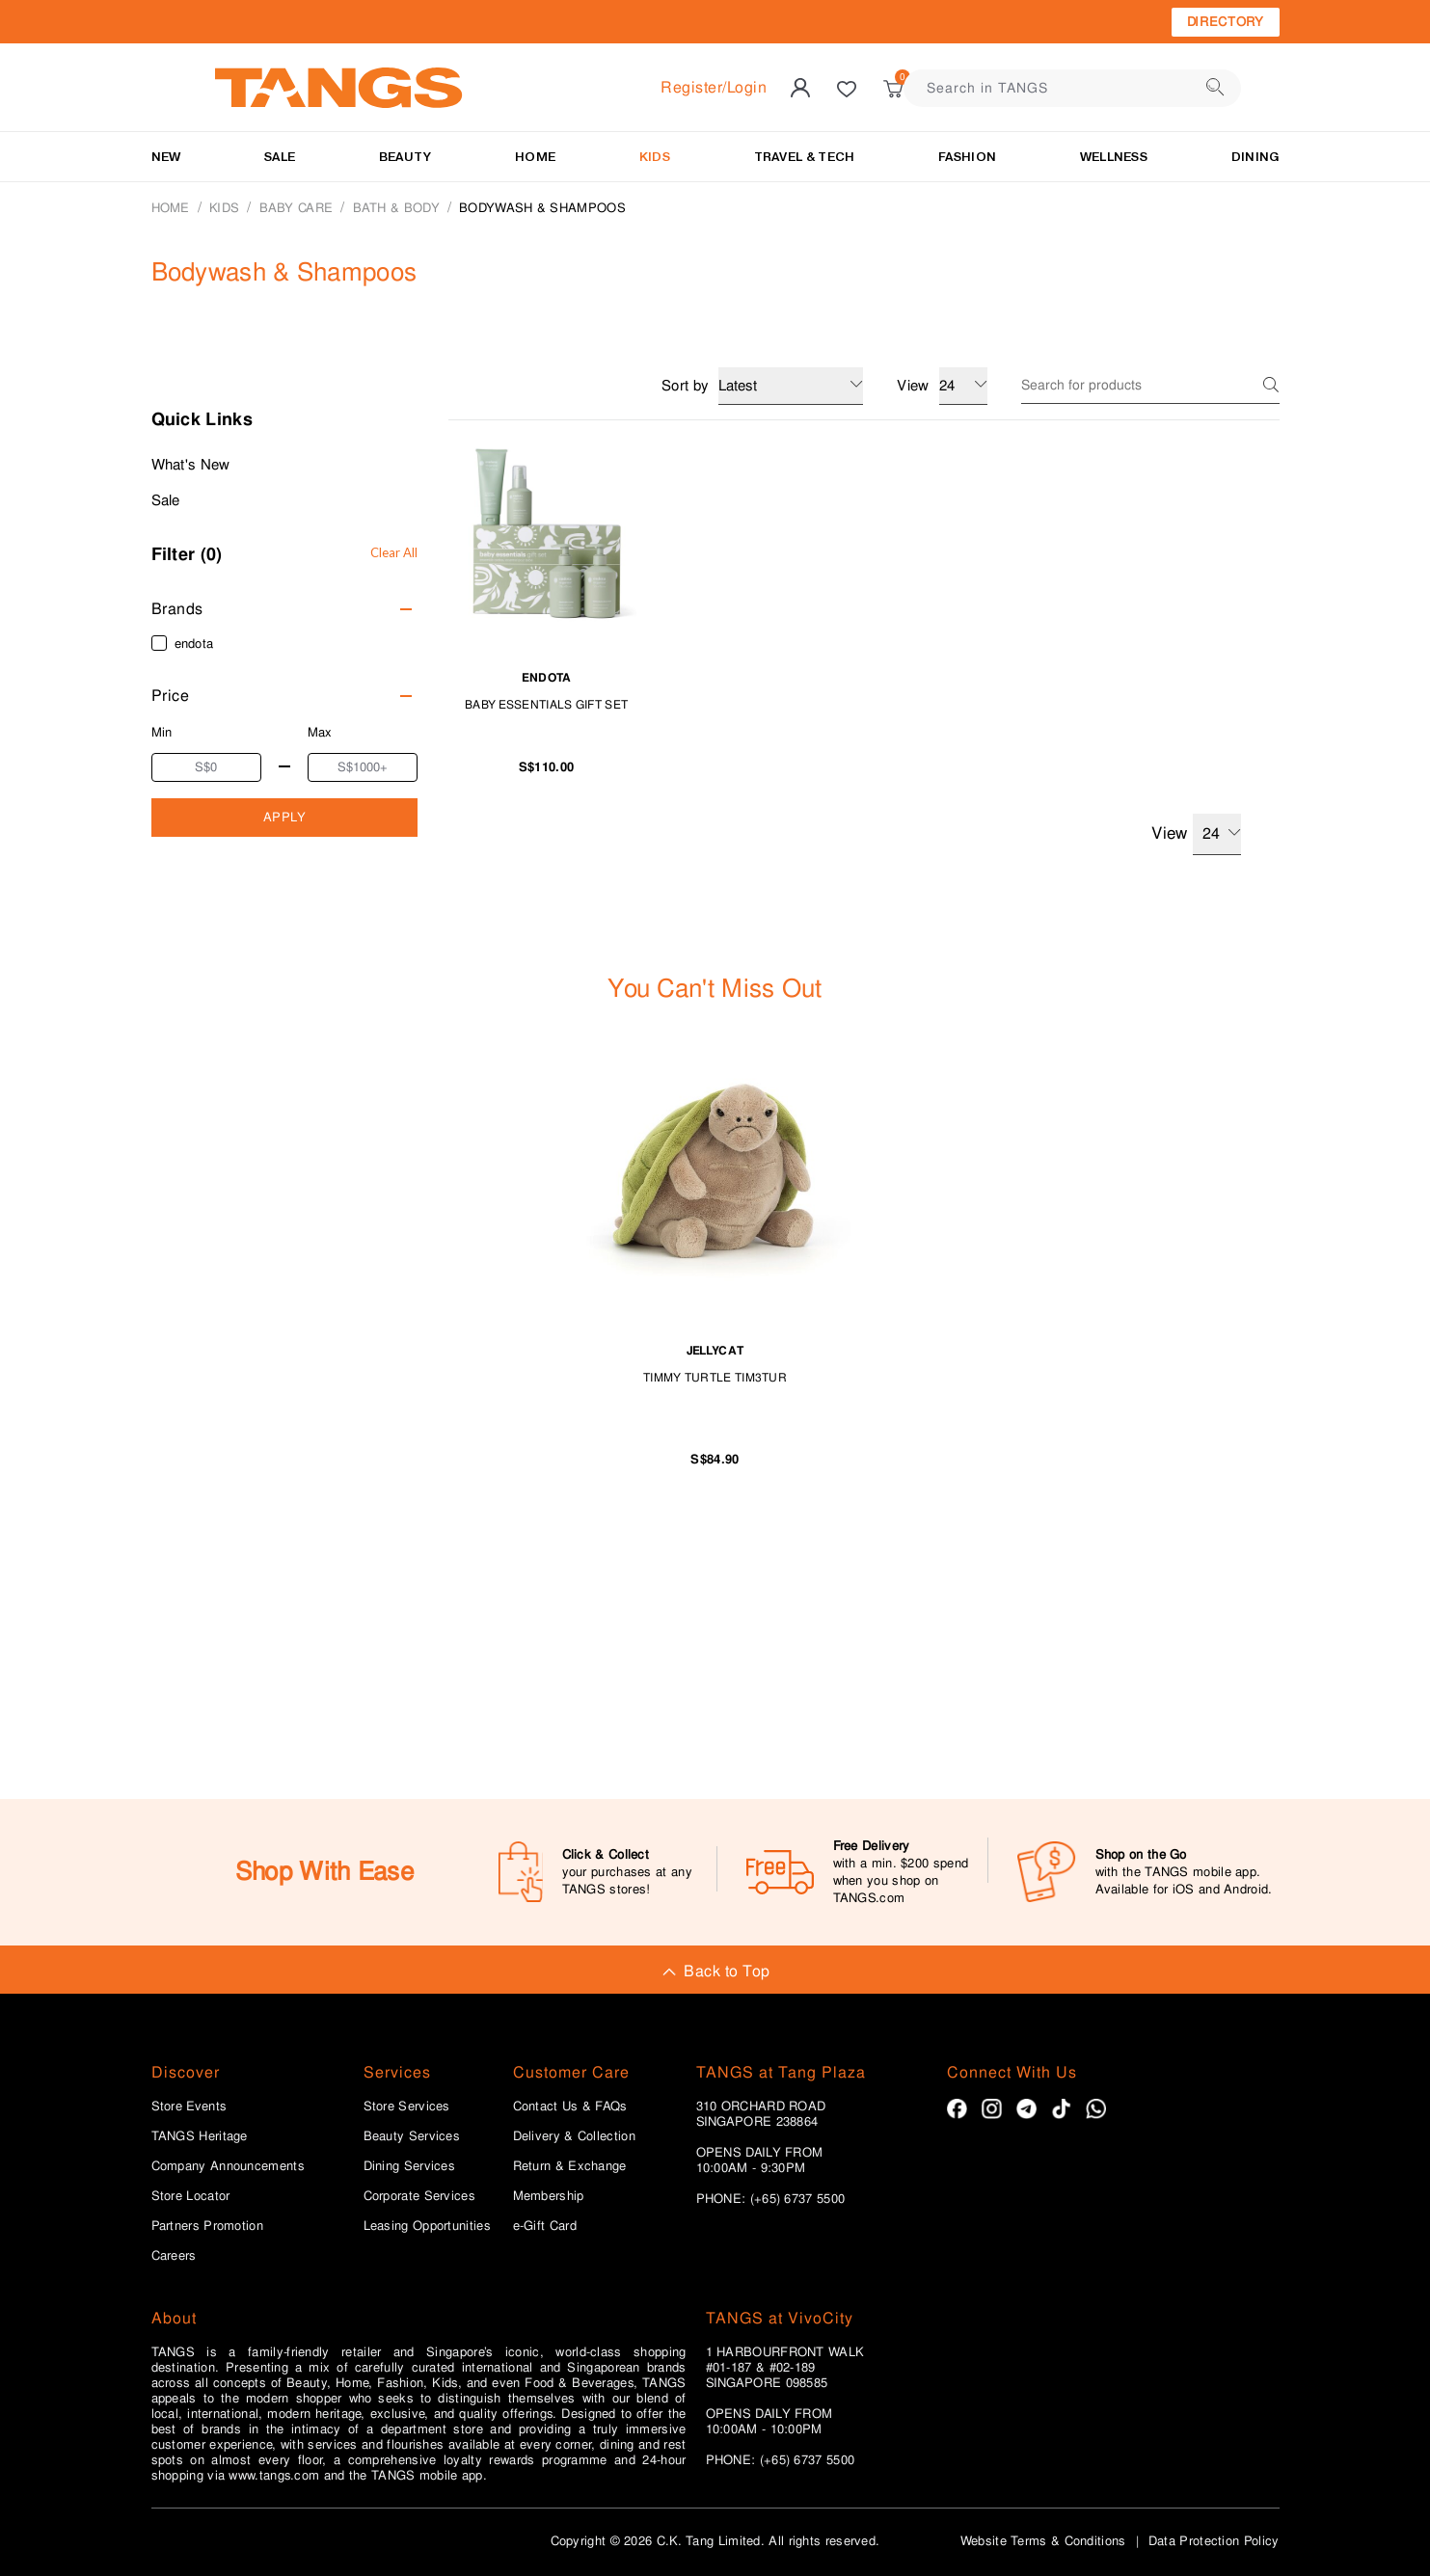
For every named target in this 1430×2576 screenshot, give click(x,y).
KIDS (654, 156)
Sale (165, 500)
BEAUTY (405, 156)
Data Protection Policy (1214, 2541)
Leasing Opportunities (427, 2226)
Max (320, 732)
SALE (279, 156)
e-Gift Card (545, 2226)
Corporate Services (419, 2196)
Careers (174, 2256)
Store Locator (190, 2196)
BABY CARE (296, 208)
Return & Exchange (570, 2166)
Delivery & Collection (574, 2136)
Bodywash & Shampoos (542, 208)
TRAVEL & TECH (804, 156)
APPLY (285, 817)
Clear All (394, 552)
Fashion (967, 156)
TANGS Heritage (199, 2136)
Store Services (407, 2106)
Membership (548, 2196)
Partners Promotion (207, 2226)
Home (170, 208)
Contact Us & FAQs (570, 2106)
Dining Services (410, 2166)
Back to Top (714, 1971)
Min (162, 732)
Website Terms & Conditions (1043, 2541)
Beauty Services (412, 2136)
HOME (535, 156)
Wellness (1113, 156)
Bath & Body (396, 208)
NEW (166, 156)
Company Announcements (228, 2166)
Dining (1255, 156)
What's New (190, 464)
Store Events (189, 2106)
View (1195, 834)
